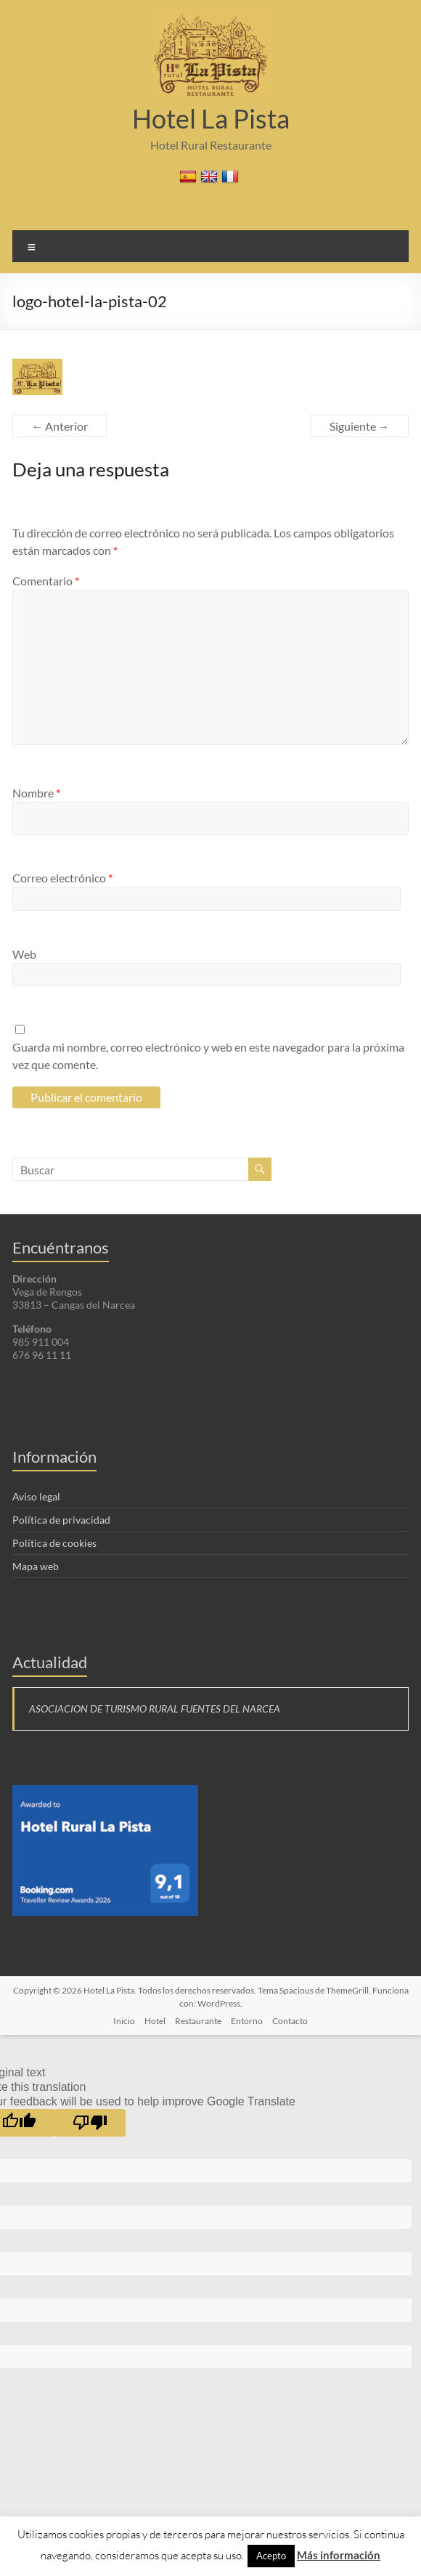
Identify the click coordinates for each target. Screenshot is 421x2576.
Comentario (45, 581)
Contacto (290, 2020)
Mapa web (35, 1566)
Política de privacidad (61, 1519)
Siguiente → (360, 426)
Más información (338, 2554)
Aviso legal (36, 1496)
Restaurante (198, 2020)
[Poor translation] (90, 2123)
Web (24, 954)
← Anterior (59, 426)
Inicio (124, 2020)
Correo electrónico (62, 878)
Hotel (154, 2020)
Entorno (247, 2020)
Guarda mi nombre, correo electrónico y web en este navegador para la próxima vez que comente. (208, 1055)
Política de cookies (54, 1543)
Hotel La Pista (211, 118)
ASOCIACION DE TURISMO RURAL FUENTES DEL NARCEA (154, 1708)
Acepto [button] (271, 2555)
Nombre (36, 793)
